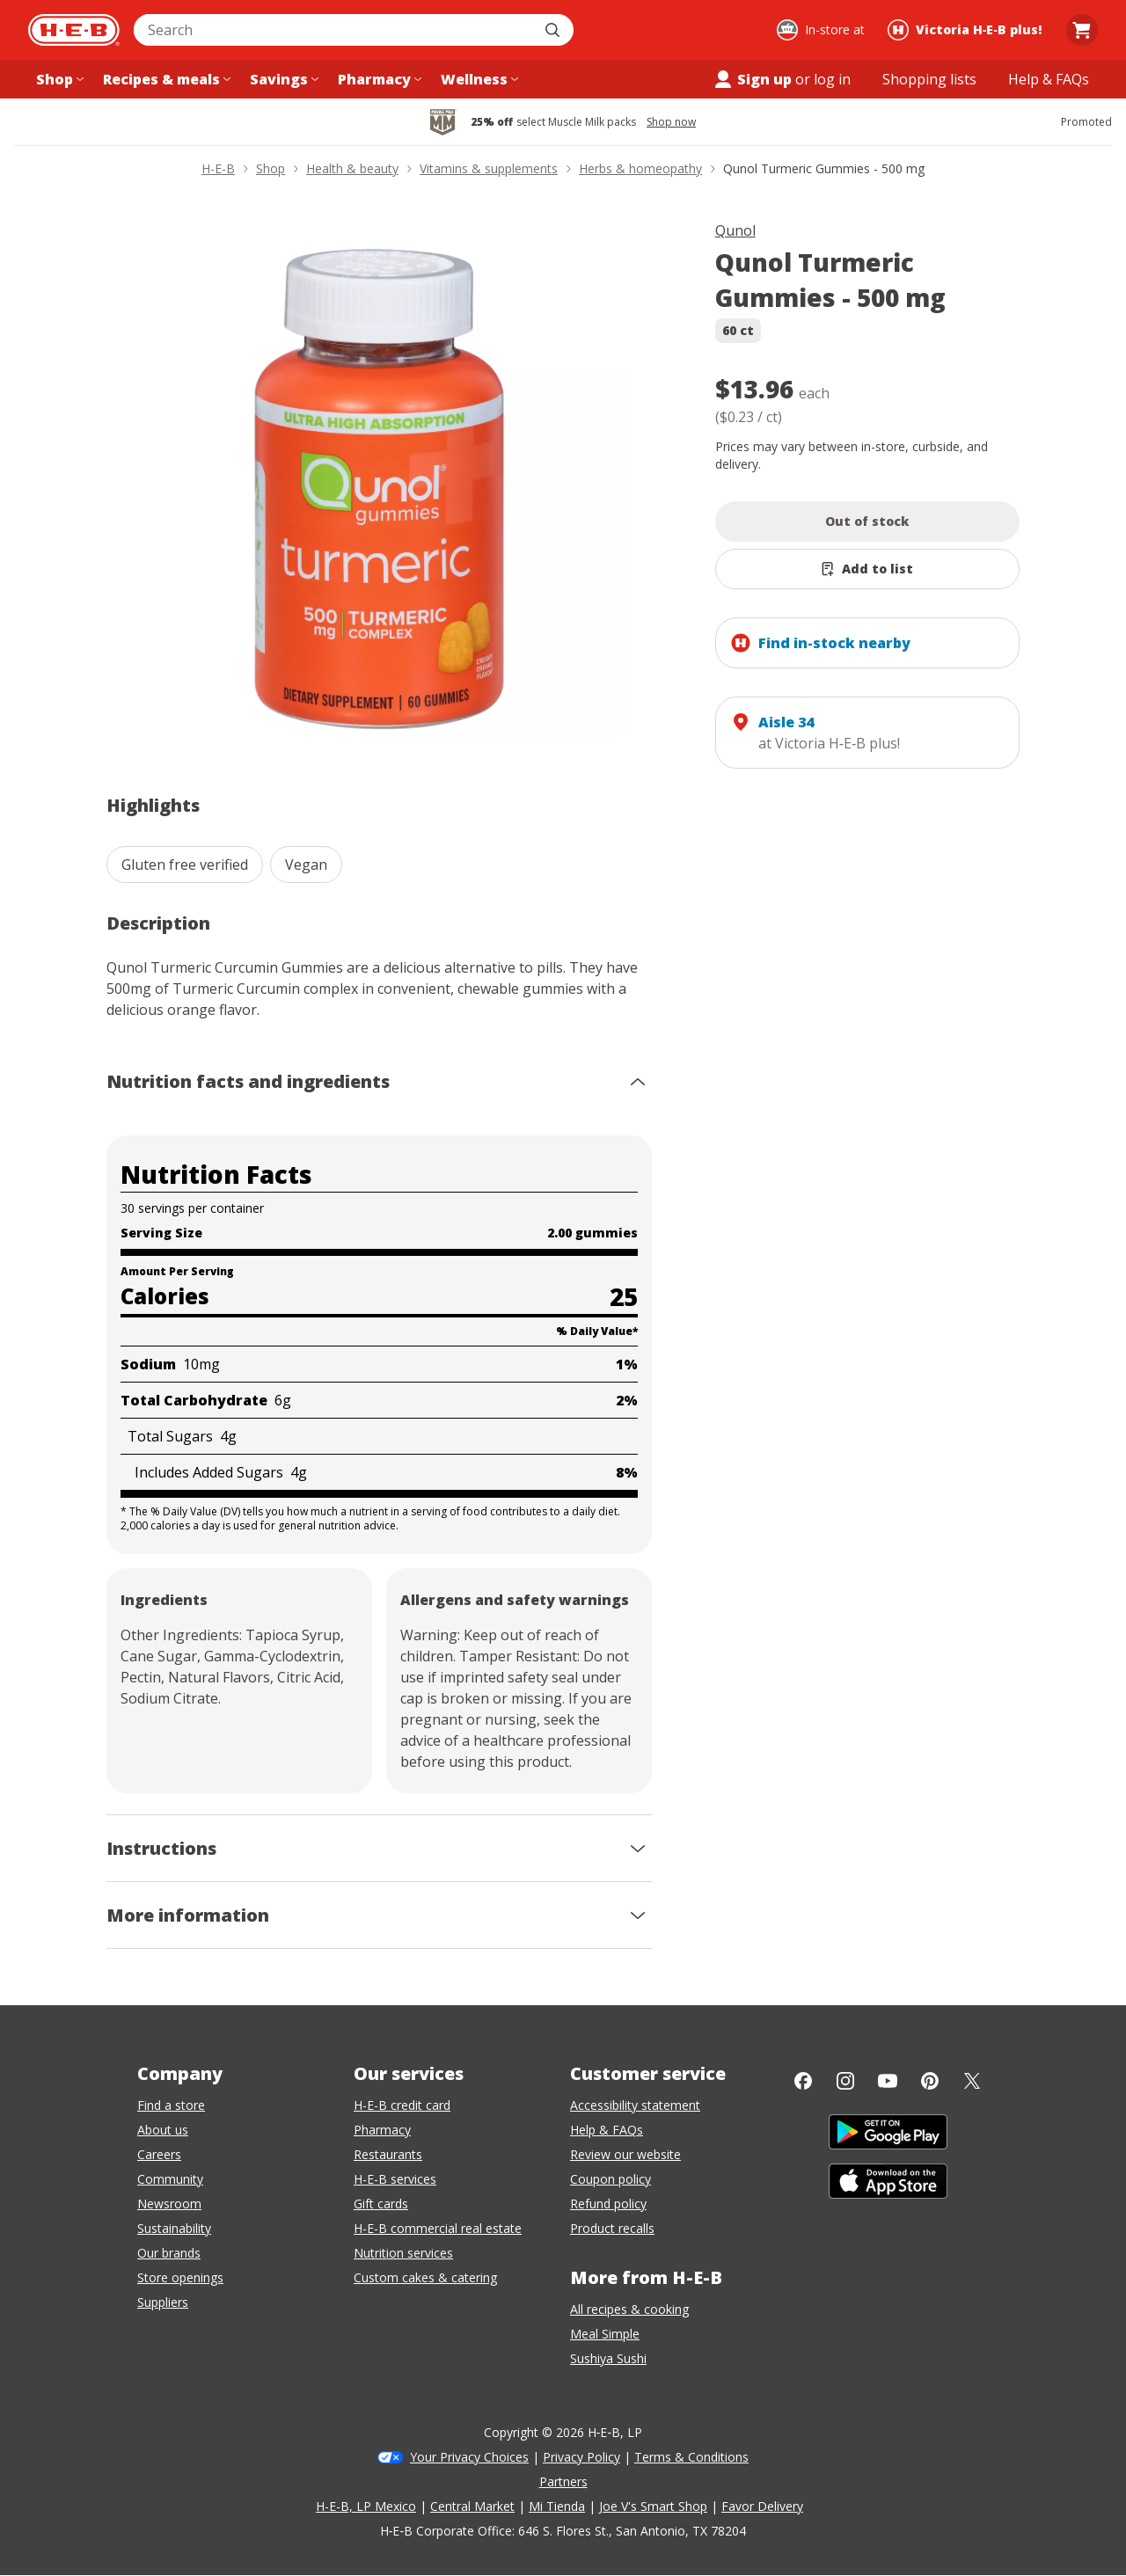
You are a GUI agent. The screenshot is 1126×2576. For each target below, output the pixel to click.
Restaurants (388, 2154)
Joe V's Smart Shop (653, 2506)
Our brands (169, 2252)
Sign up (752, 79)
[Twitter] (972, 2081)
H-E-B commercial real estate (438, 2228)
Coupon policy (610, 2179)
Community (170, 2179)
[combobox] (334, 30)
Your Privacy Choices (469, 2456)
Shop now (671, 122)
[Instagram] (845, 2081)
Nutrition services (403, 2252)
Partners (563, 2481)
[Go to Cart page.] (1082, 30)
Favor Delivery (762, 2506)
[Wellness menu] (478, 79)
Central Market (472, 2506)
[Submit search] (554, 30)
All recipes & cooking (629, 2309)
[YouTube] (887, 2081)
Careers (159, 2154)
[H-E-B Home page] (74, 30)
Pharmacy (382, 2129)
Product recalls (612, 2228)
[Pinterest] (929, 2081)
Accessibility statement (635, 2105)
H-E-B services (395, 2179)
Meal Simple (605, 2333)
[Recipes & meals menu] (165, 79)
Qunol (735, 230)
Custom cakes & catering (425, 2277)
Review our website (625, 2154)
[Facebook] (803, 2081)
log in (832, 79)
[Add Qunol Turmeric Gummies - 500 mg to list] (867, 569)
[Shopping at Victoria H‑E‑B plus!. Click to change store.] (967, 30)
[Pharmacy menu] (378, 79)
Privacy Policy (581, 2456)
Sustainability (174, 2228)
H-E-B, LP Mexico (366, 2506)
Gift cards (381, 2203)
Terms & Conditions (691, 2456)
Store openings (180, 2277)
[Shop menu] (58, 79)
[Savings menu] (282, 79)
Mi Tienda (557, 2506)
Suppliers (162, 2302)
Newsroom (169, 2203)
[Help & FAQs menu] (1048, 79)
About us (162, 2129)
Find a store (171, 2105)
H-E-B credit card (402, 2105)
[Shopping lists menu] (929, 79)
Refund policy (608, 2203)
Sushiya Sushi (608, 2358)
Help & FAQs (606, 2129)
